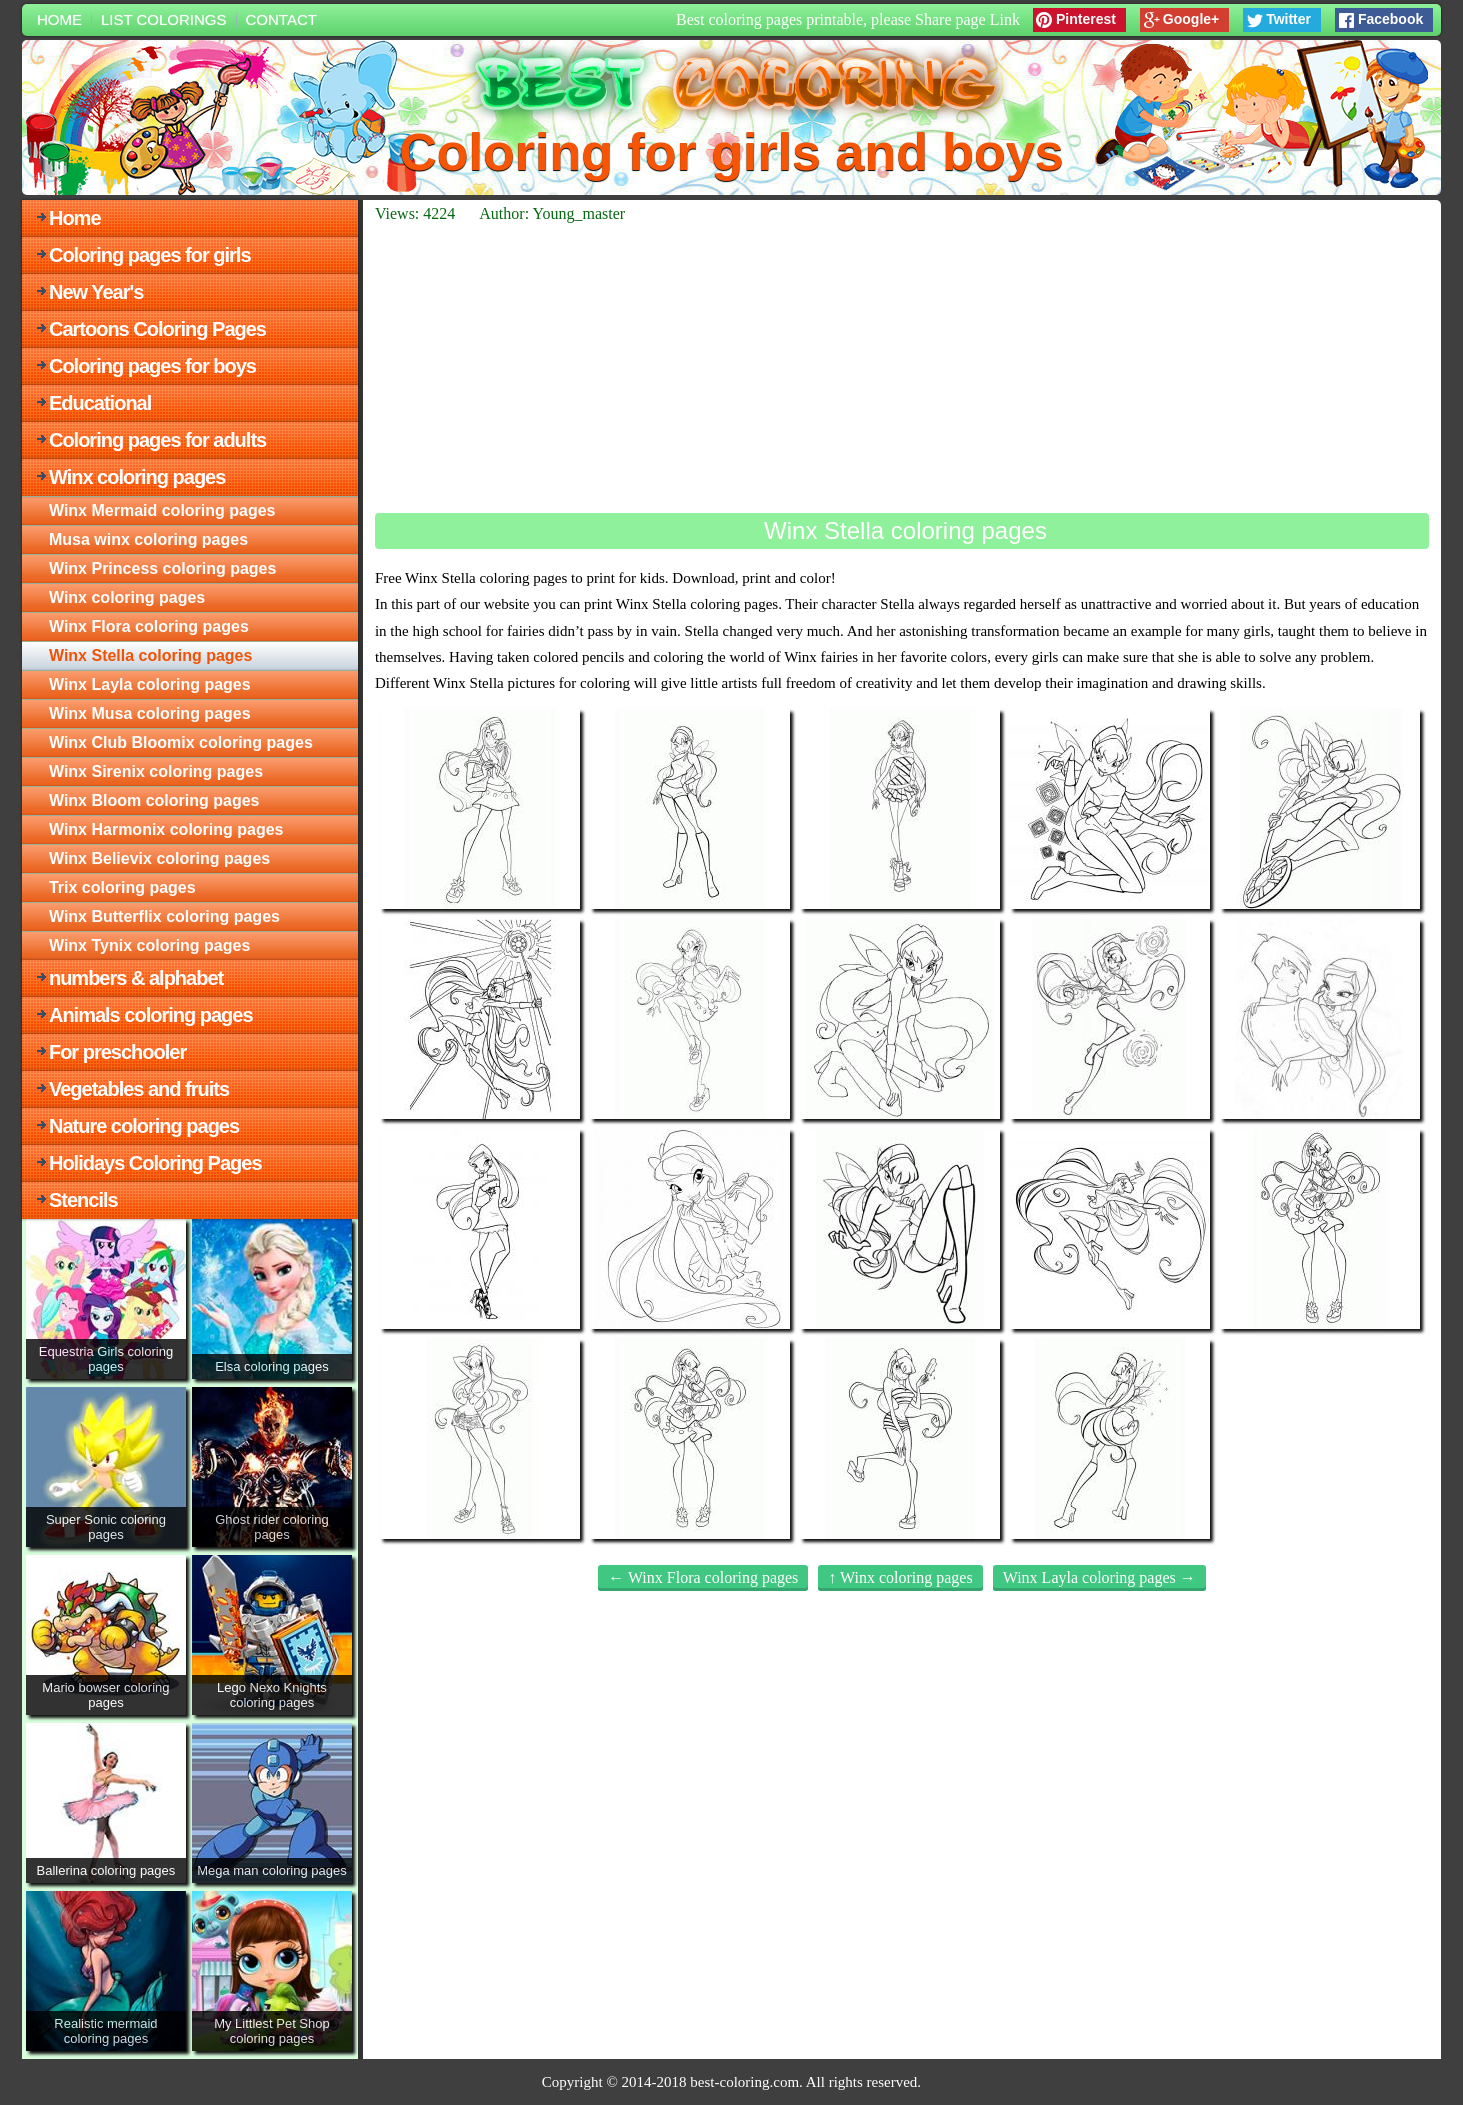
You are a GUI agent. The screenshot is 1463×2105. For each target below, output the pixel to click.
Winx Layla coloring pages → (1099, 1577)
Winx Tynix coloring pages (149, 945)
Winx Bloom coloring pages (154, 800)
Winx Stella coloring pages (150, 655)
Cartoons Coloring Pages (157, 329)
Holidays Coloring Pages (155, 1163)
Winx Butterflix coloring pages (164, 916)
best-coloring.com (744, 2082)
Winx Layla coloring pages (150, 684)
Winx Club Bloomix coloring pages (181, 742)
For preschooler (117, 1052)
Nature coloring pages (144, 1126)
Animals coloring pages (151, 1015)
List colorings (164, 19)
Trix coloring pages (122, 887)
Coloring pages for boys (152, 366)
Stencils (83, 1200)
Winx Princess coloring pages (162, 568)
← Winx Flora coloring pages (703, 1577)
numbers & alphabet (136, 978)
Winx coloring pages (137, 477)
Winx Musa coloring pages (150, 713)
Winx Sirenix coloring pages (156, 771)
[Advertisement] (902, 368)
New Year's (96, 292)
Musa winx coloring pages (148, 539)
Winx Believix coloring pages (159, 858)
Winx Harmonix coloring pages (166, 829)
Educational (100, 403)
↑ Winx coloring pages (900, 1577)
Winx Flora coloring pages (149, 626)
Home (59, 19)
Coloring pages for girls (150, 255)
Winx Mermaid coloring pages (162, 510)
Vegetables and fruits (139, 1089)
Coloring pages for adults (157, 440)
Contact (281, 19)
